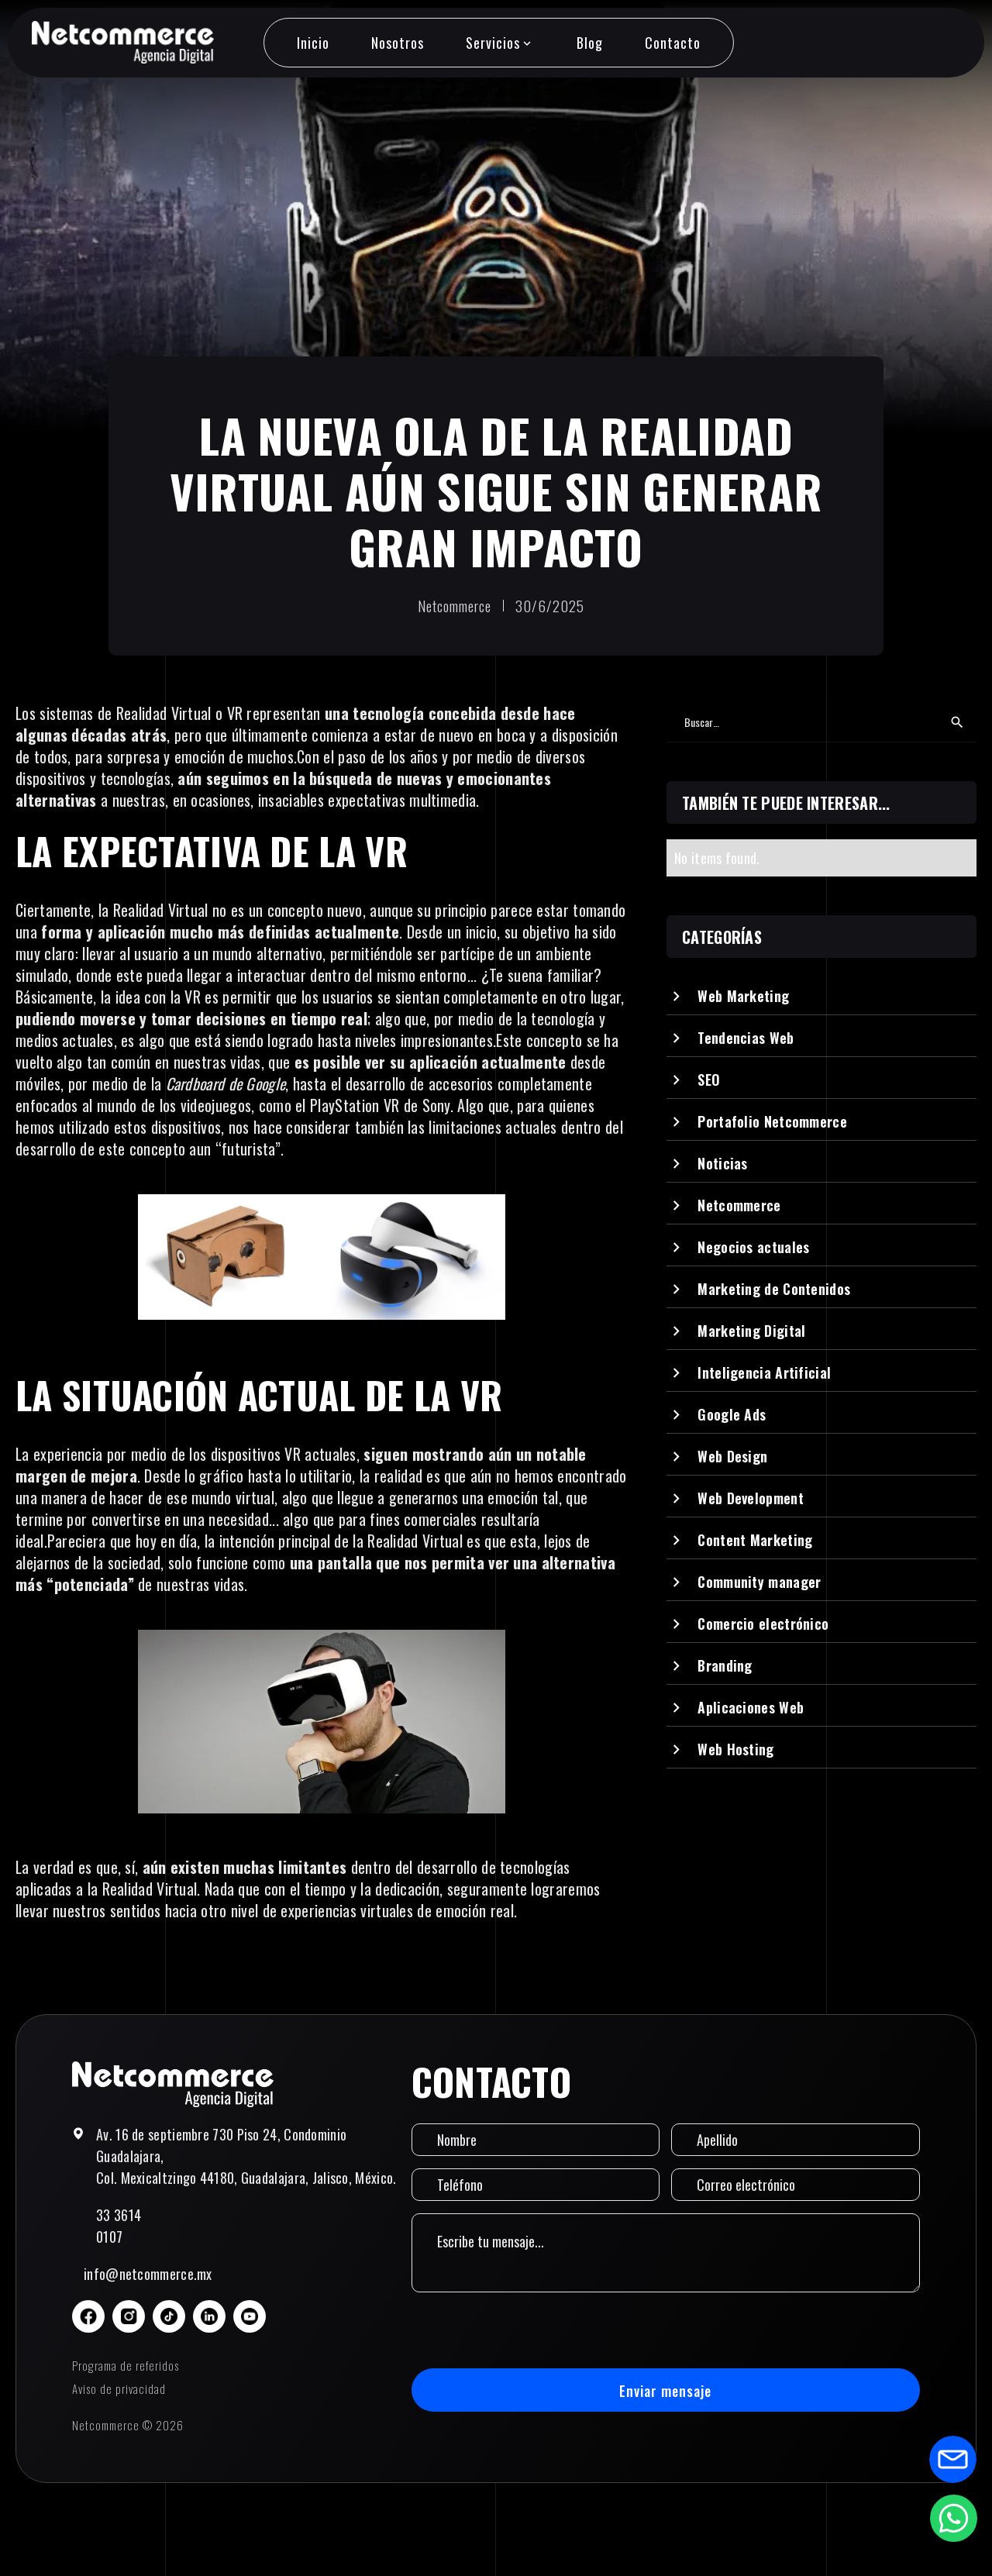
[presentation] (529, 2330)
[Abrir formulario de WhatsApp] (953, 2518)
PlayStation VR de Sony (380, 1105)
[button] (499, 43)
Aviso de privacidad (119, 2388)
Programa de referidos (125, 2365)
